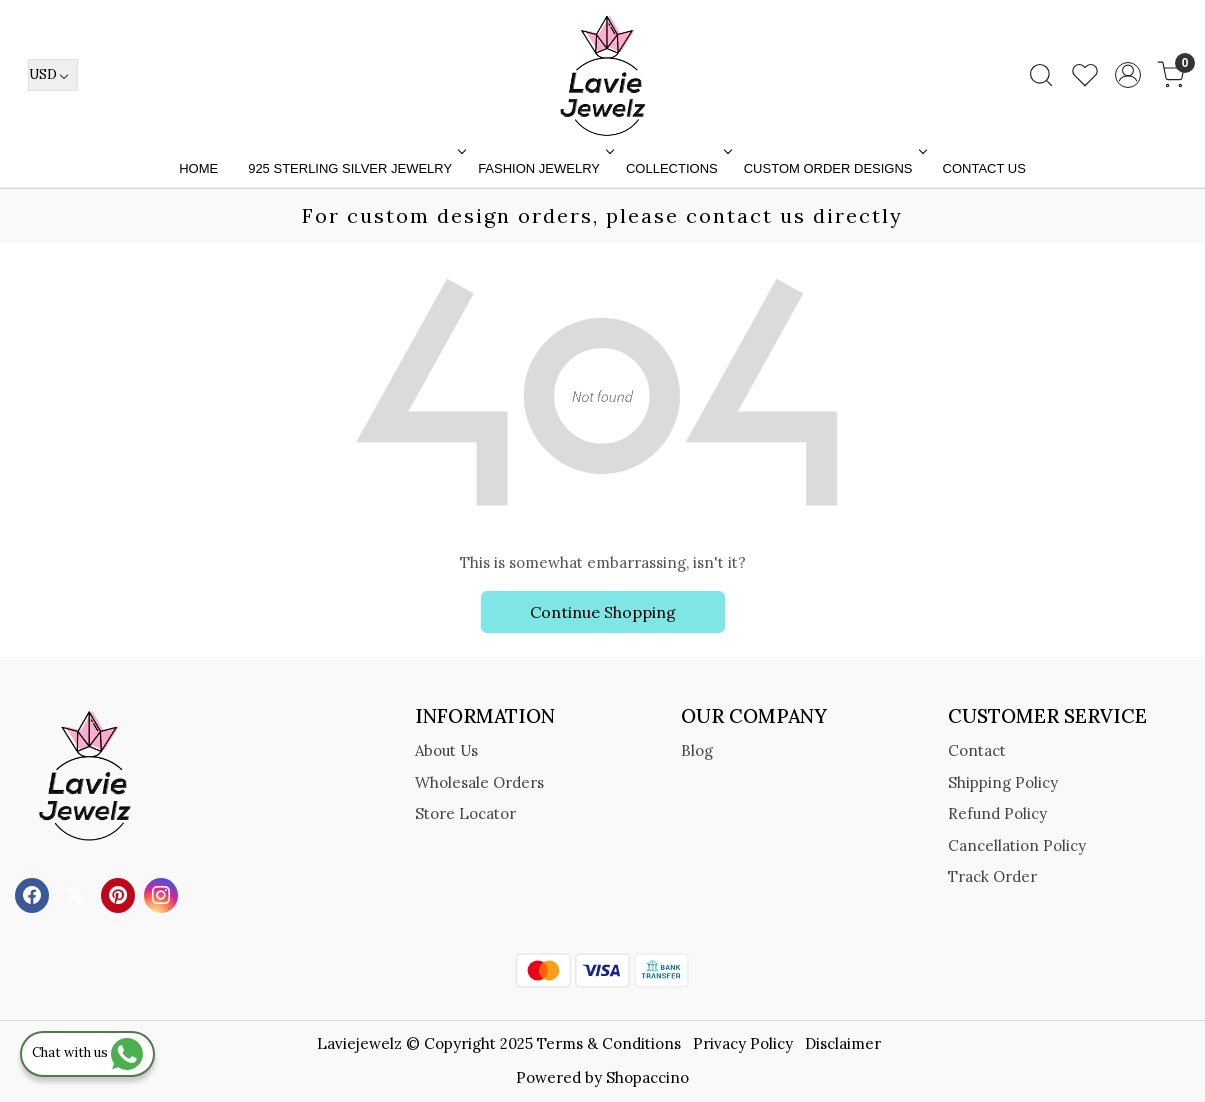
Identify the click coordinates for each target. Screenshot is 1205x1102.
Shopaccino (647, 1077)
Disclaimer (843, 1043)
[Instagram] (163, 893)
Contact (977, 750)
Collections (677, 168)
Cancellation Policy (1017, 845)
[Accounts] (1128, 75)
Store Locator (465, 813)
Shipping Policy (1003, 782)
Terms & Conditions (609, 1043)
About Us (446, 750)
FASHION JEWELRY (544, 168)
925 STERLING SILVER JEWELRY (355, 168)
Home (198, 168)
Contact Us (984, 168)
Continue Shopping (603, 612)
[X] (77, 893)
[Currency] (53, 75)
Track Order (992, 876)
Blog (697, 750)
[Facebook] (34, 893)
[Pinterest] (120, 893)
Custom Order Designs (833, 168)
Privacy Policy (743, 1043)
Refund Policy (997, 813)
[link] (1041, 75)
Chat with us (87, 1052)
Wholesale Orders (479, 782)
